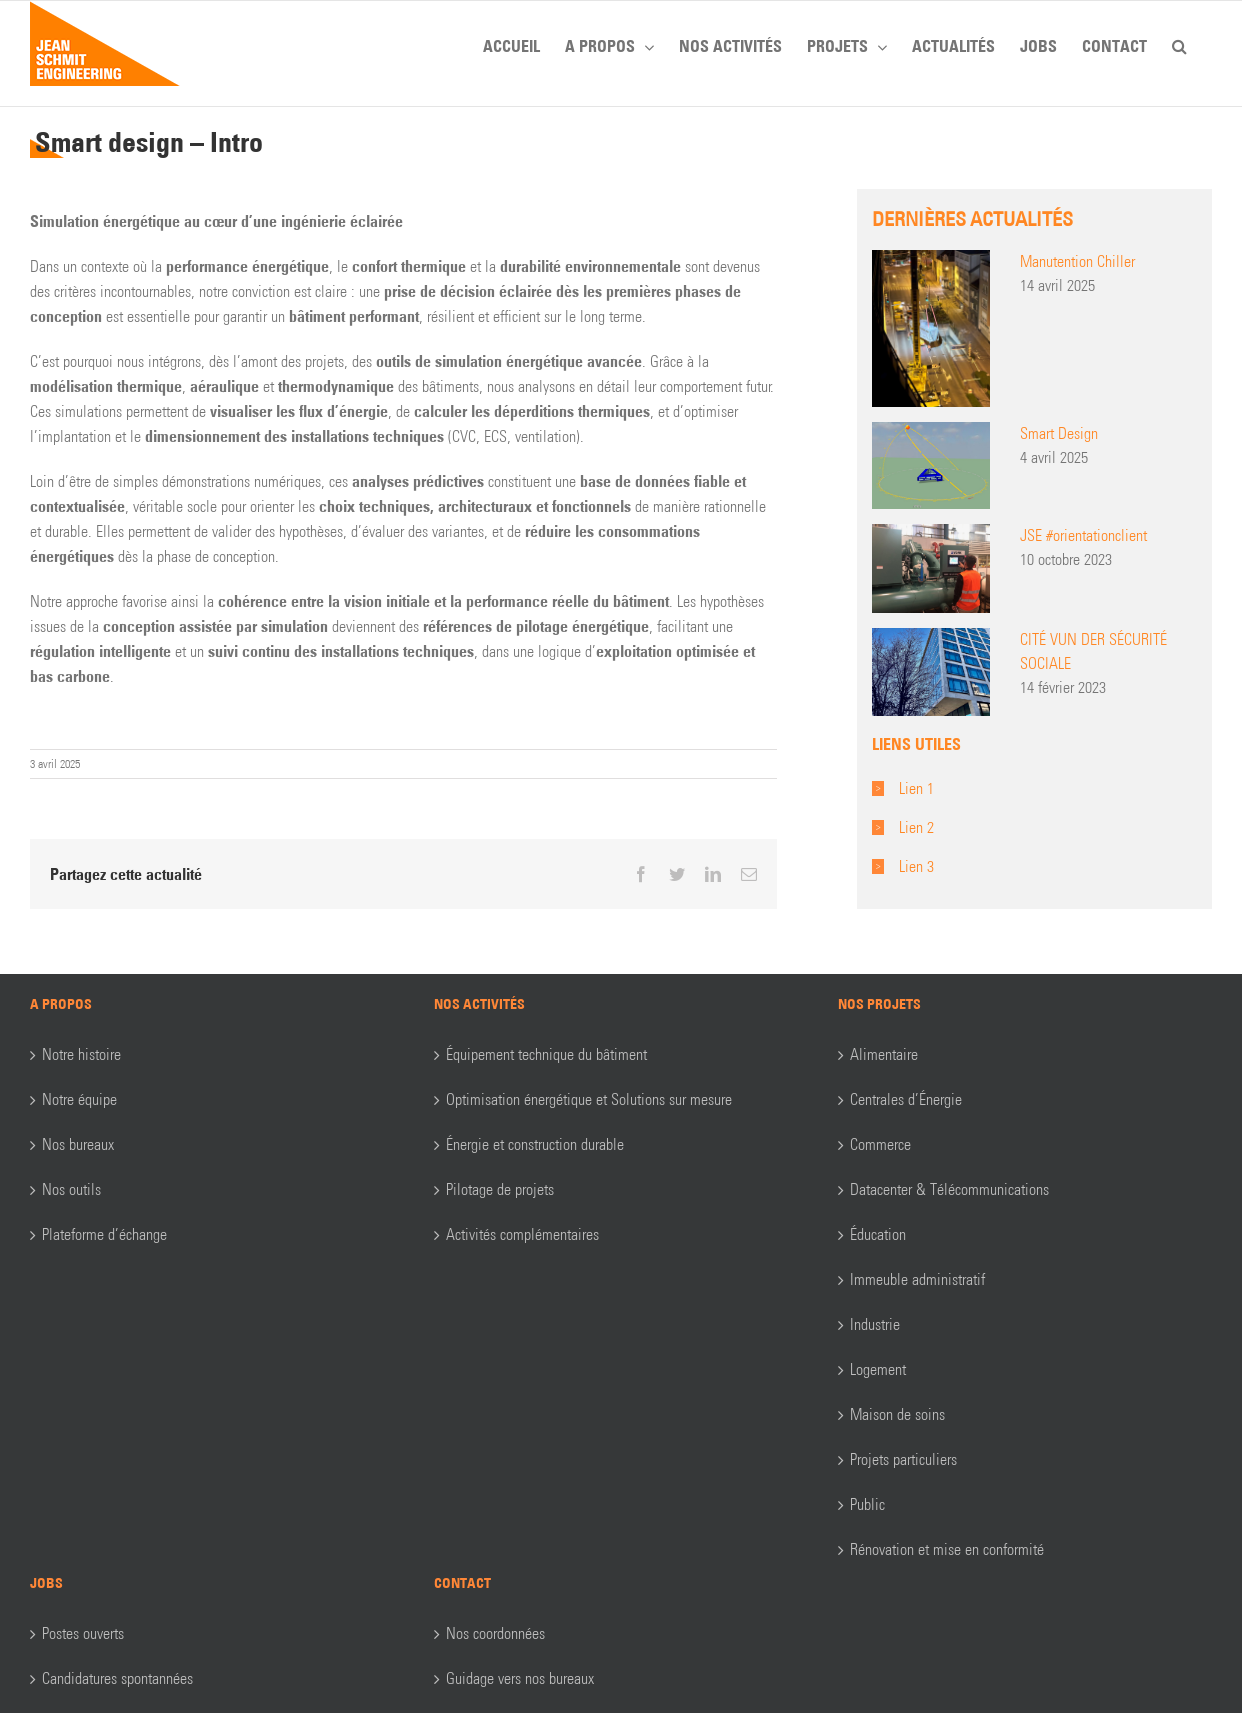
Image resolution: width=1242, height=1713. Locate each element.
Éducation (878, 1234)
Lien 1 (916, 788)
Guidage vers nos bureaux (520, 1678)
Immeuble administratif (917, 1279)
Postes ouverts (83, 1633)
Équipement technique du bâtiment (546, 1054)
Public (867, 1504)
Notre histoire (81, 1054)
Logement (878, 1369)
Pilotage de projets (500, 1189)
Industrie (875, 1324)
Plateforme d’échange (104, 1234)
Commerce (880, 1144)
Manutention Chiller (1077, 261)
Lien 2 (916, 827)
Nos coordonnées (495, 1633)
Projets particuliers (903, 1459)
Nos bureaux (78, 1144)
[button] (1179, 43)
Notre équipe (79, 1099)
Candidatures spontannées (117, 1678)
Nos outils (71, 1189)
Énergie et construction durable (535, 1144)
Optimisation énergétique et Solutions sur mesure (589, 1099)
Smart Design (1059, 433)
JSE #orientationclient (1083, 535)
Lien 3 (916, 866)
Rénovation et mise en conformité (947, 1549)
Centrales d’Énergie (906, 1099)
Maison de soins (897, 1414)
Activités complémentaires (522, 1234)
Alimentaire (884, 1054)
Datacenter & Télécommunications (949, 1189)
